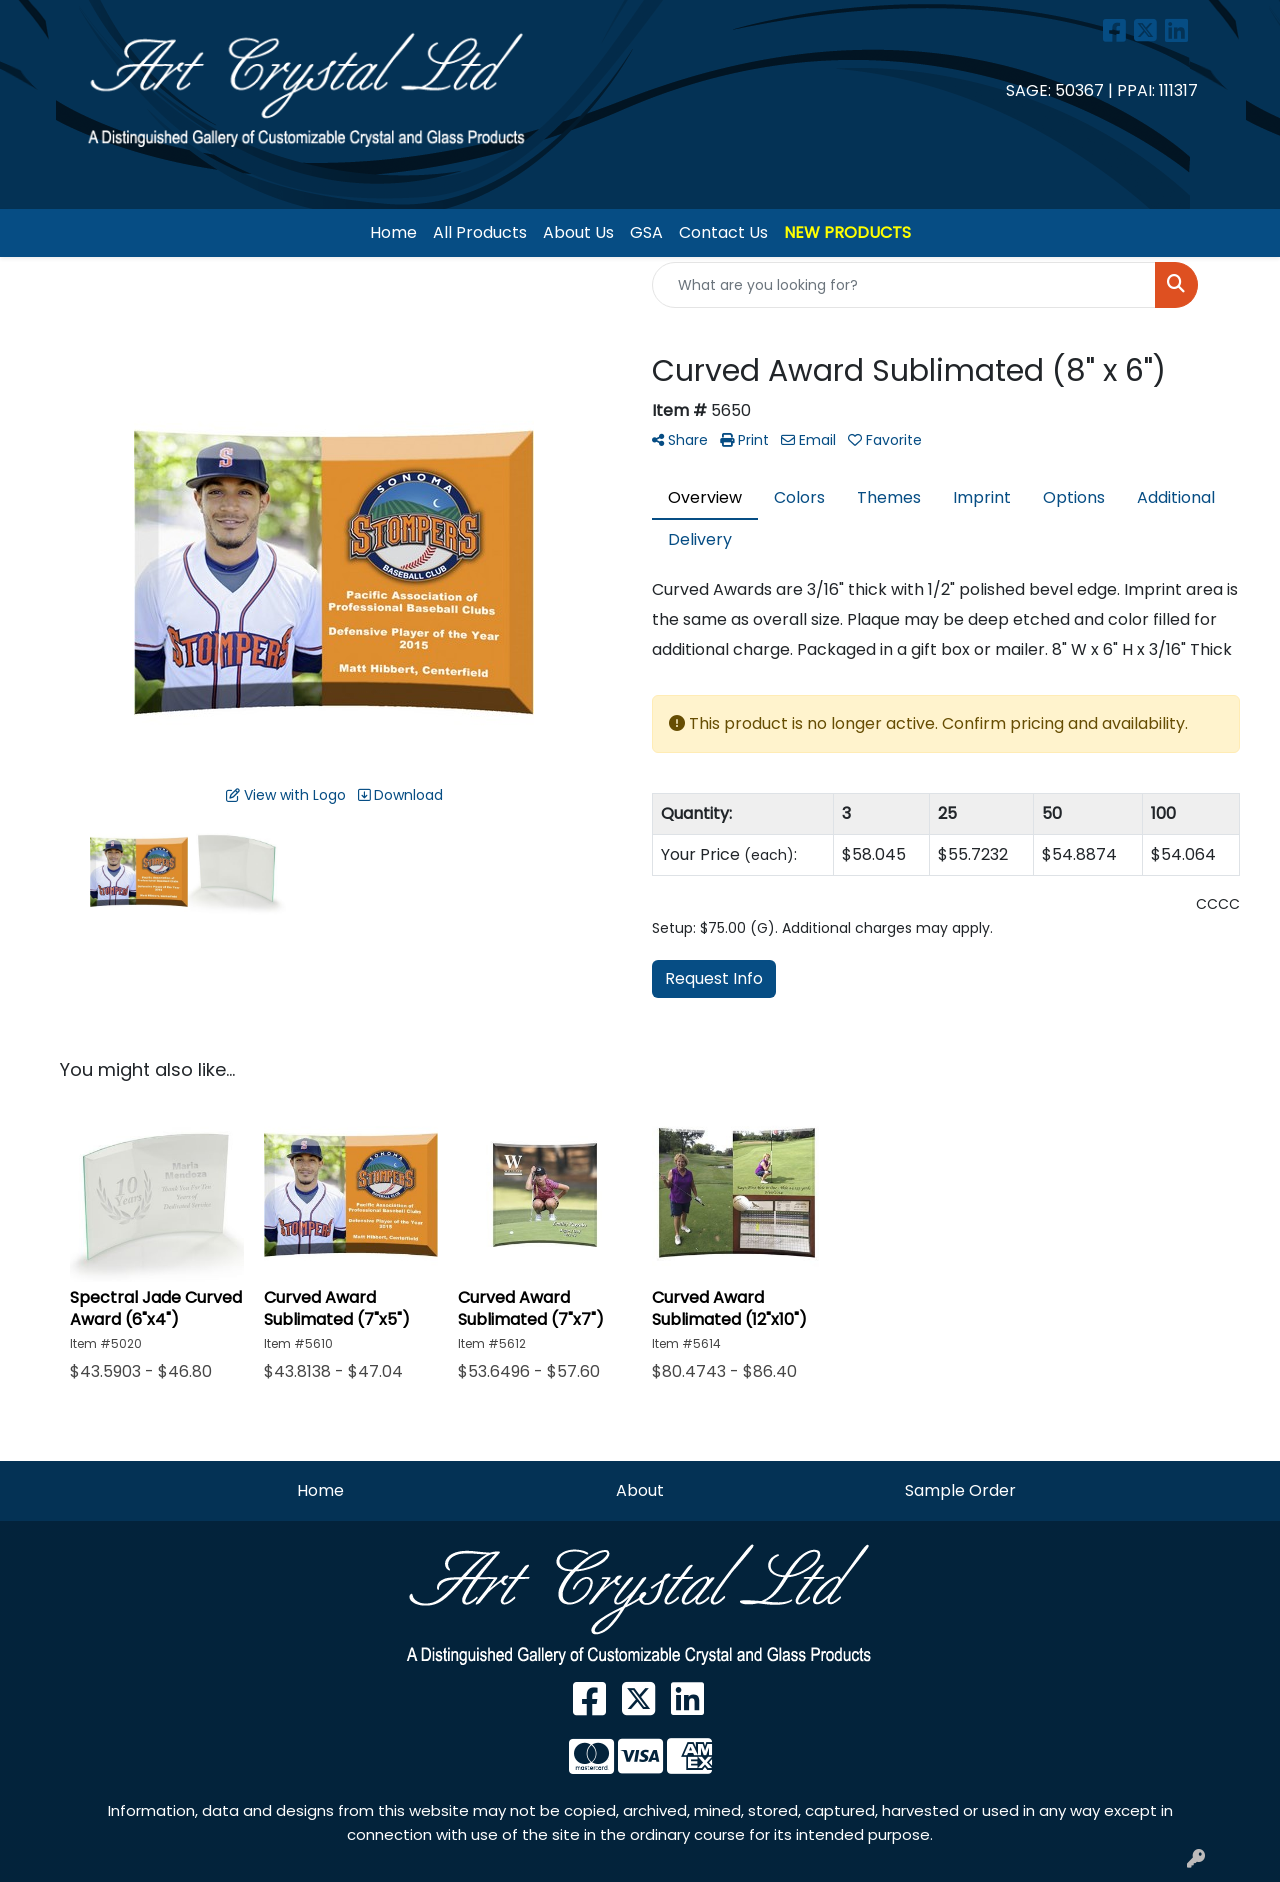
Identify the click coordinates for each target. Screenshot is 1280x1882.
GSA (646, 232)
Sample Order (960, 1490)
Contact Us (723, 232)
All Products (480, 232)
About (640, 1490)
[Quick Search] (904, 285)
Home (393, 232)
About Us (578, 232)
